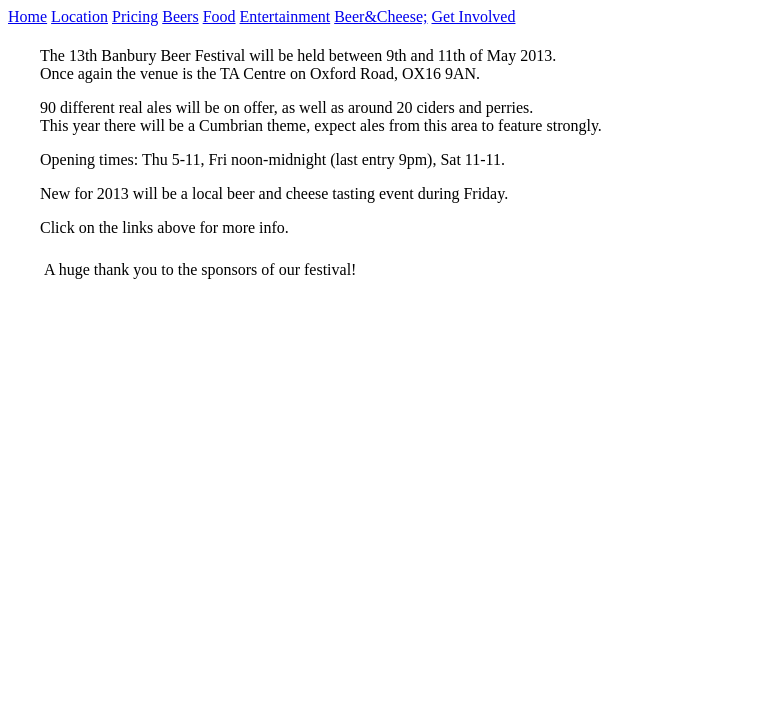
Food (219, 16)
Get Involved (473, 16)
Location (79, 16)
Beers (180, 16)
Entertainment (285, 16)
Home (27, 16)
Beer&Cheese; (380, 16)
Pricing (135, 16)
